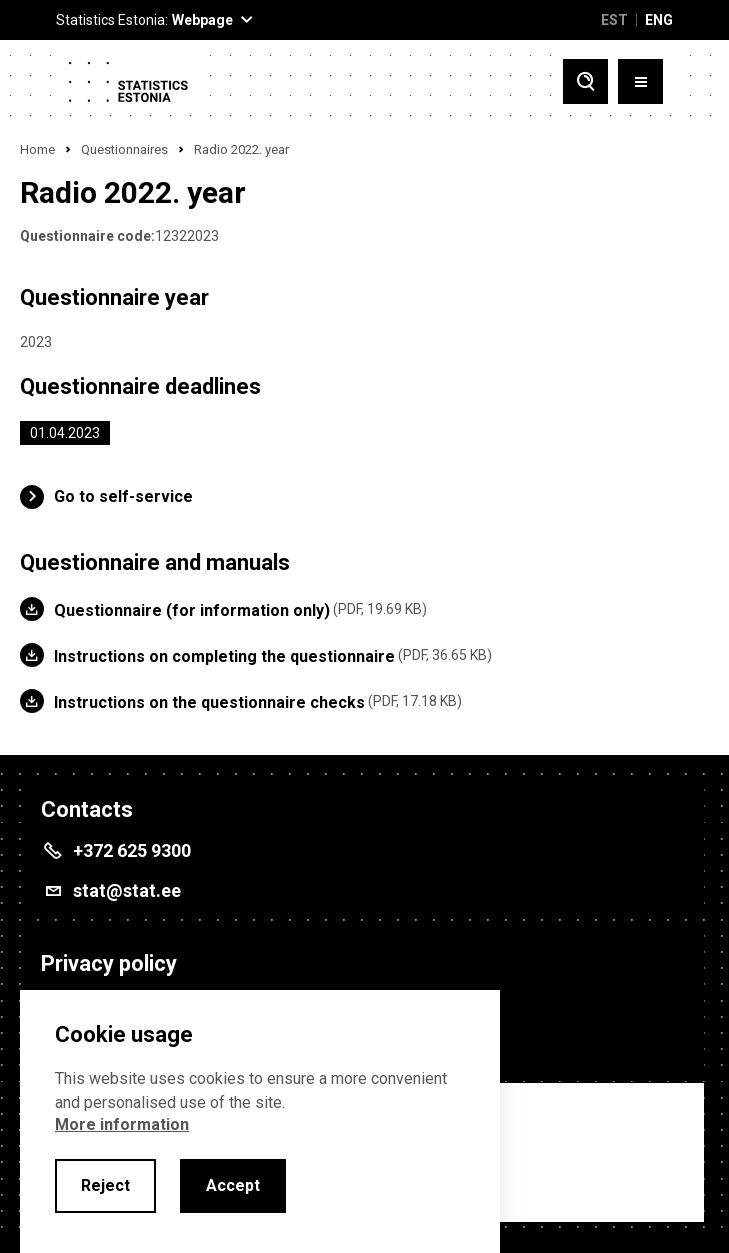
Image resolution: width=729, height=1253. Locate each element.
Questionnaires (124, 149)
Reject (105, 1185)
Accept (233, 1185)
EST (614, 20)
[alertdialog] (260, 1121)
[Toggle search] (585, 81)
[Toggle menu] (640, 81)
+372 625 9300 (132, 850)
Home (37, 149)
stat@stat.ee (127, 890)
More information (122, 1124)
